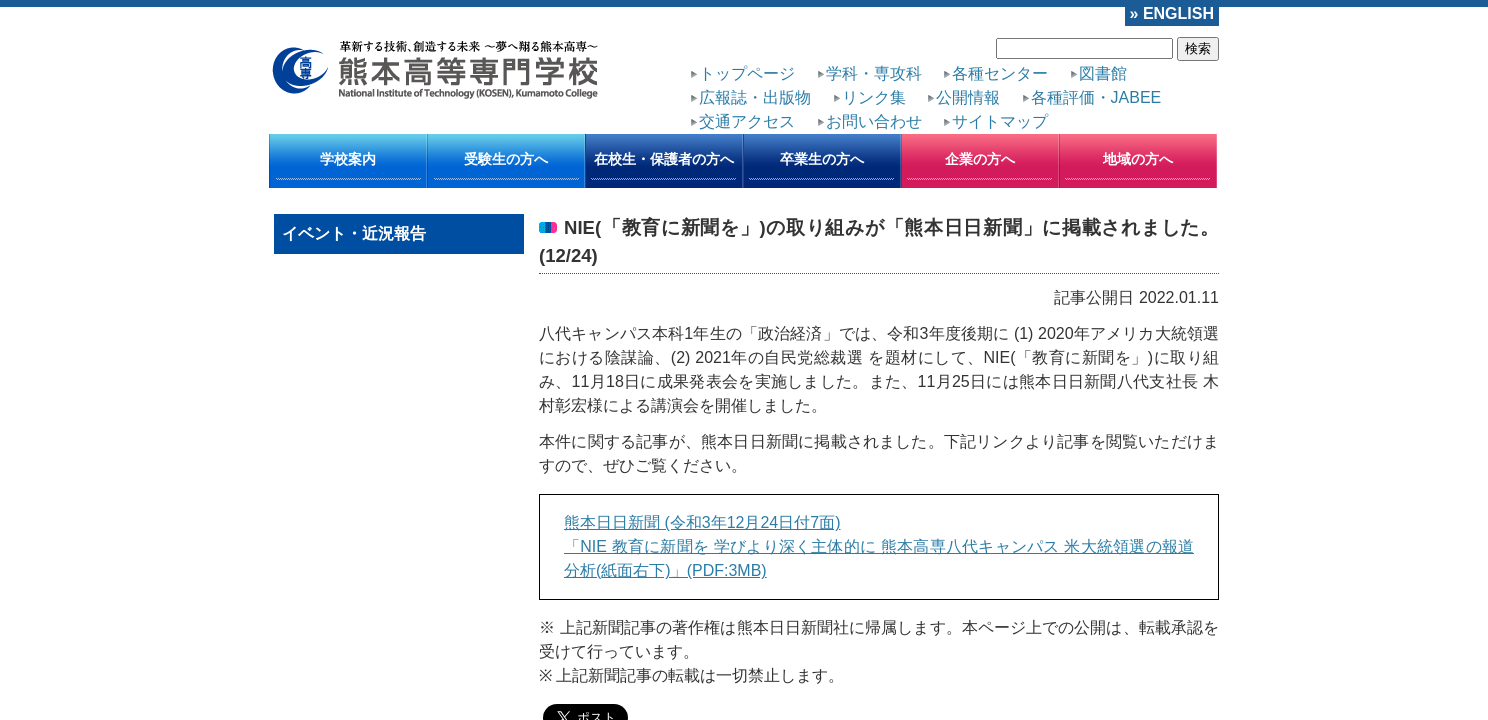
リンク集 (1178, 65)
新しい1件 (582, 517)
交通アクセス (925, 83)
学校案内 (348, 129)
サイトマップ (1119, 83)
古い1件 (1181, 517)
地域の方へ (1138, 129)
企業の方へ (980, 129)
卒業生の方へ (822, 129)
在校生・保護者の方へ (664, 129)
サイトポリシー (429, 579)
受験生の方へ (506, 129)
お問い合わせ (1022, 83)
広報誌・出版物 (1087, 65)
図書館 (1002, 65)
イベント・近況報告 (354, 203)
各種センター (923, 65)
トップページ (730, 65)
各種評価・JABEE (816, 83)
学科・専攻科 (827, 65)
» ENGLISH (1182, 11)
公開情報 (718, 83)
